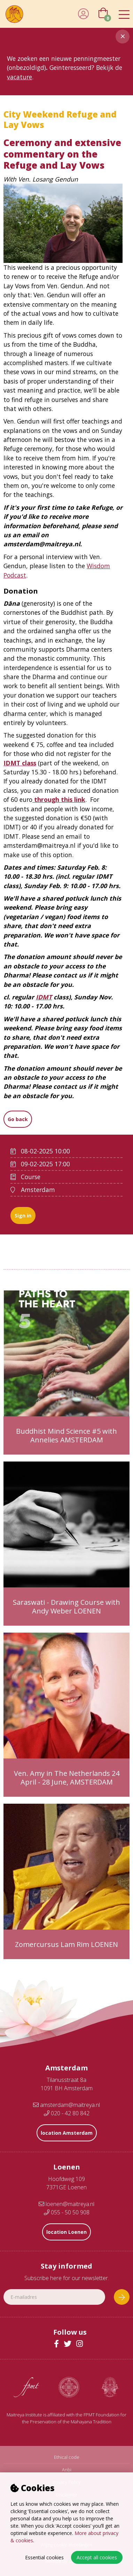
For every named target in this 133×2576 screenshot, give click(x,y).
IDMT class (19, 763)
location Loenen (66, 2232)
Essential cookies (44, 2557)
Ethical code (66, 2457)
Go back (18, 1119)
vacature (19, 77)
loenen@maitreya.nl (66, 2204)
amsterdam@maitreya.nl (66, 2105)
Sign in (23, 1215)
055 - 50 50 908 (66, 2212)
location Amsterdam (67, 2133)
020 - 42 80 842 (66, 2113)
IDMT (44, 997)
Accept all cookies (97, 2557)
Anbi (66, 2469)
